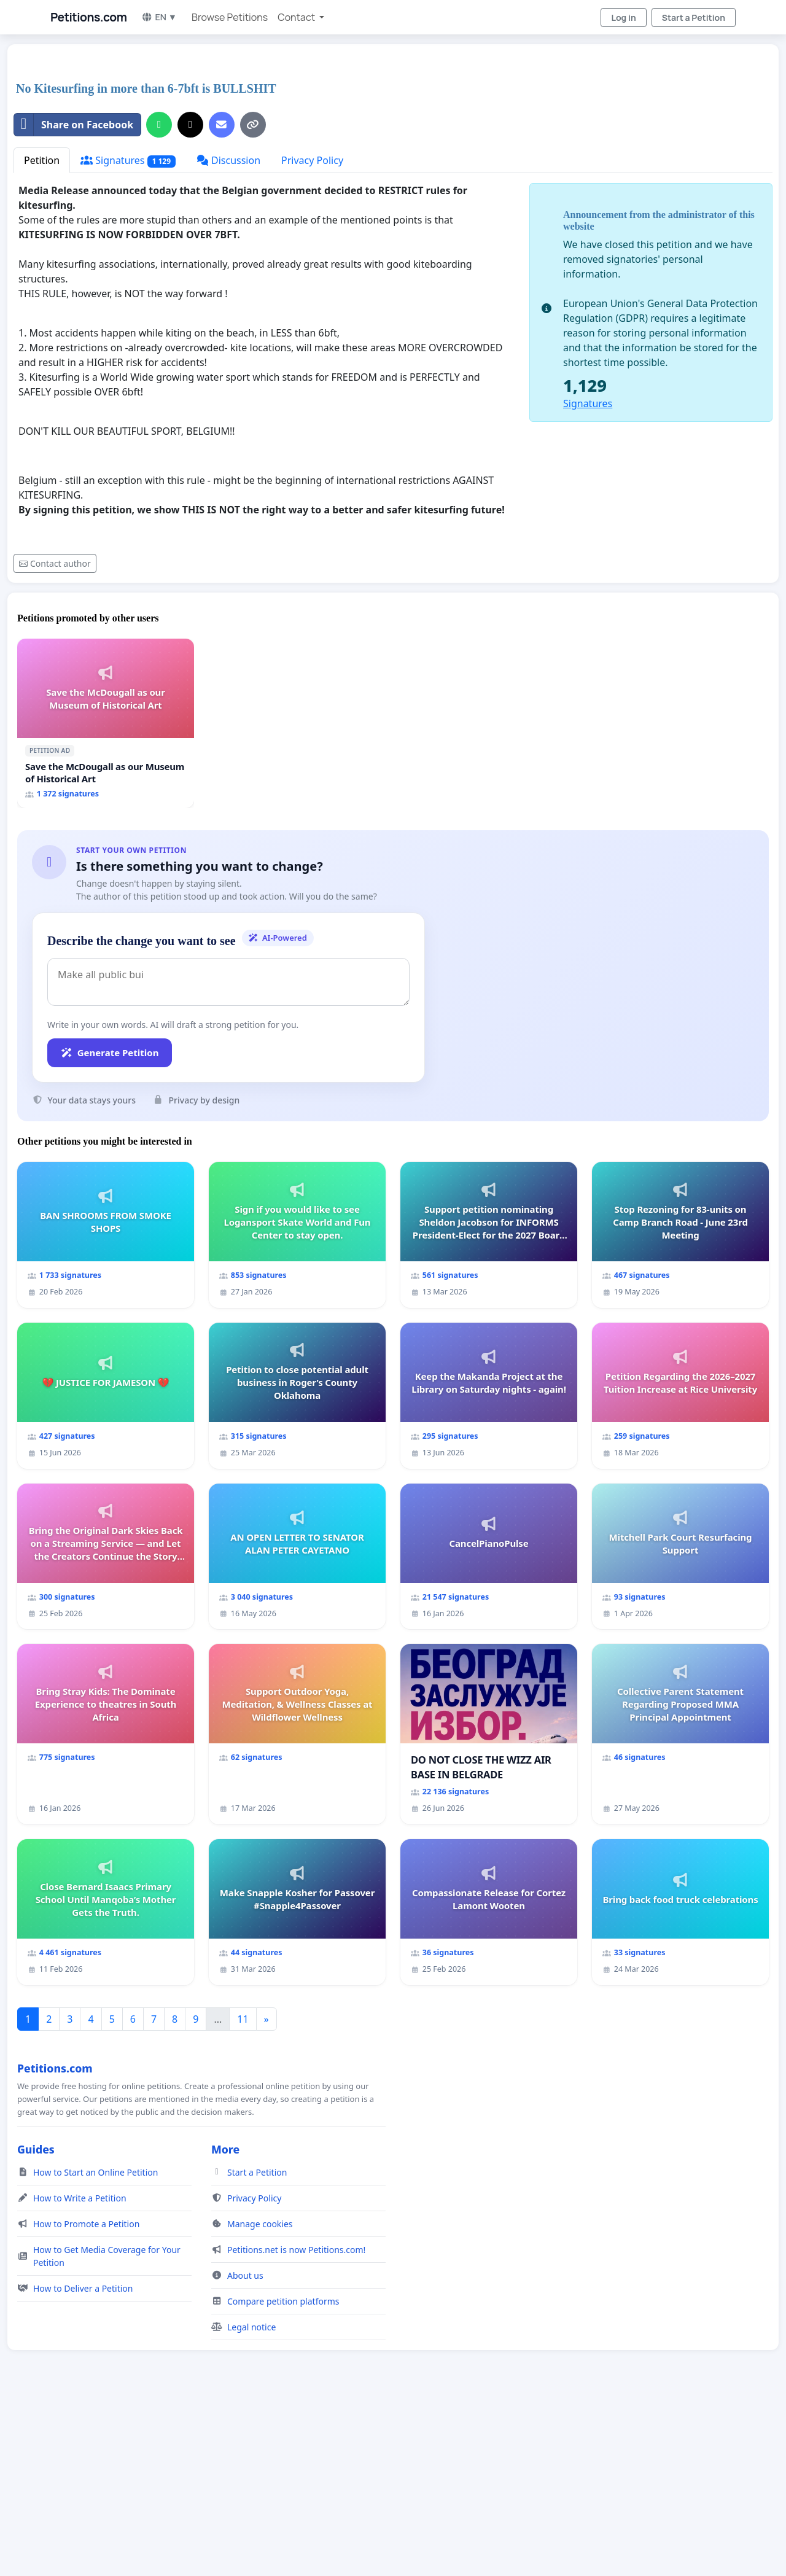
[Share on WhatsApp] (159, 125)
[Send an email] (222, 125)
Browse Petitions (230, 17)
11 (242, 2019)
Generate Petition (109, 1052)
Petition (42, 160)
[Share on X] (190, 125)
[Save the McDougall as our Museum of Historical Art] (105, 723)
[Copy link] (253, 125)
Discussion (228, 160)
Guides (36, 2149)
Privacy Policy (312, 160)
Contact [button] (297, 17)
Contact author (55, 563)
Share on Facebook (73, 125)
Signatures (128, 161)
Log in (623, 17)
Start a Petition (693, 17)
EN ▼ (159, 17)
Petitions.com (88, 17)
